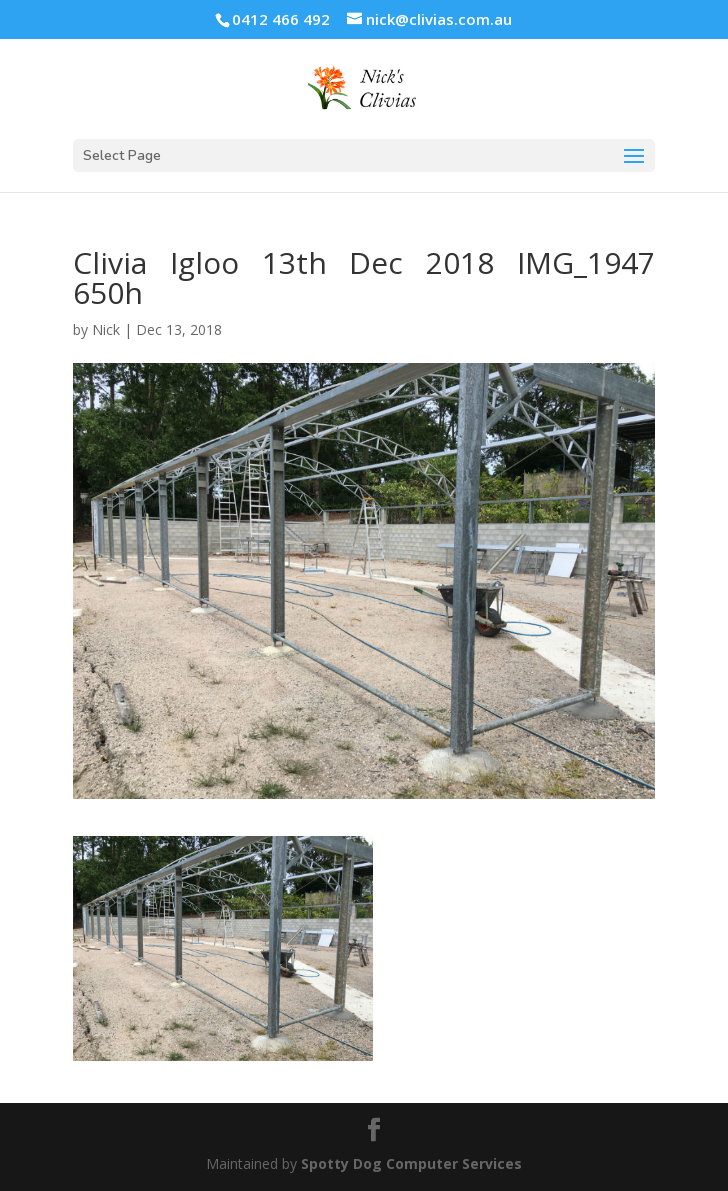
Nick (106, 329)
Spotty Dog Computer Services (411, 1163)
